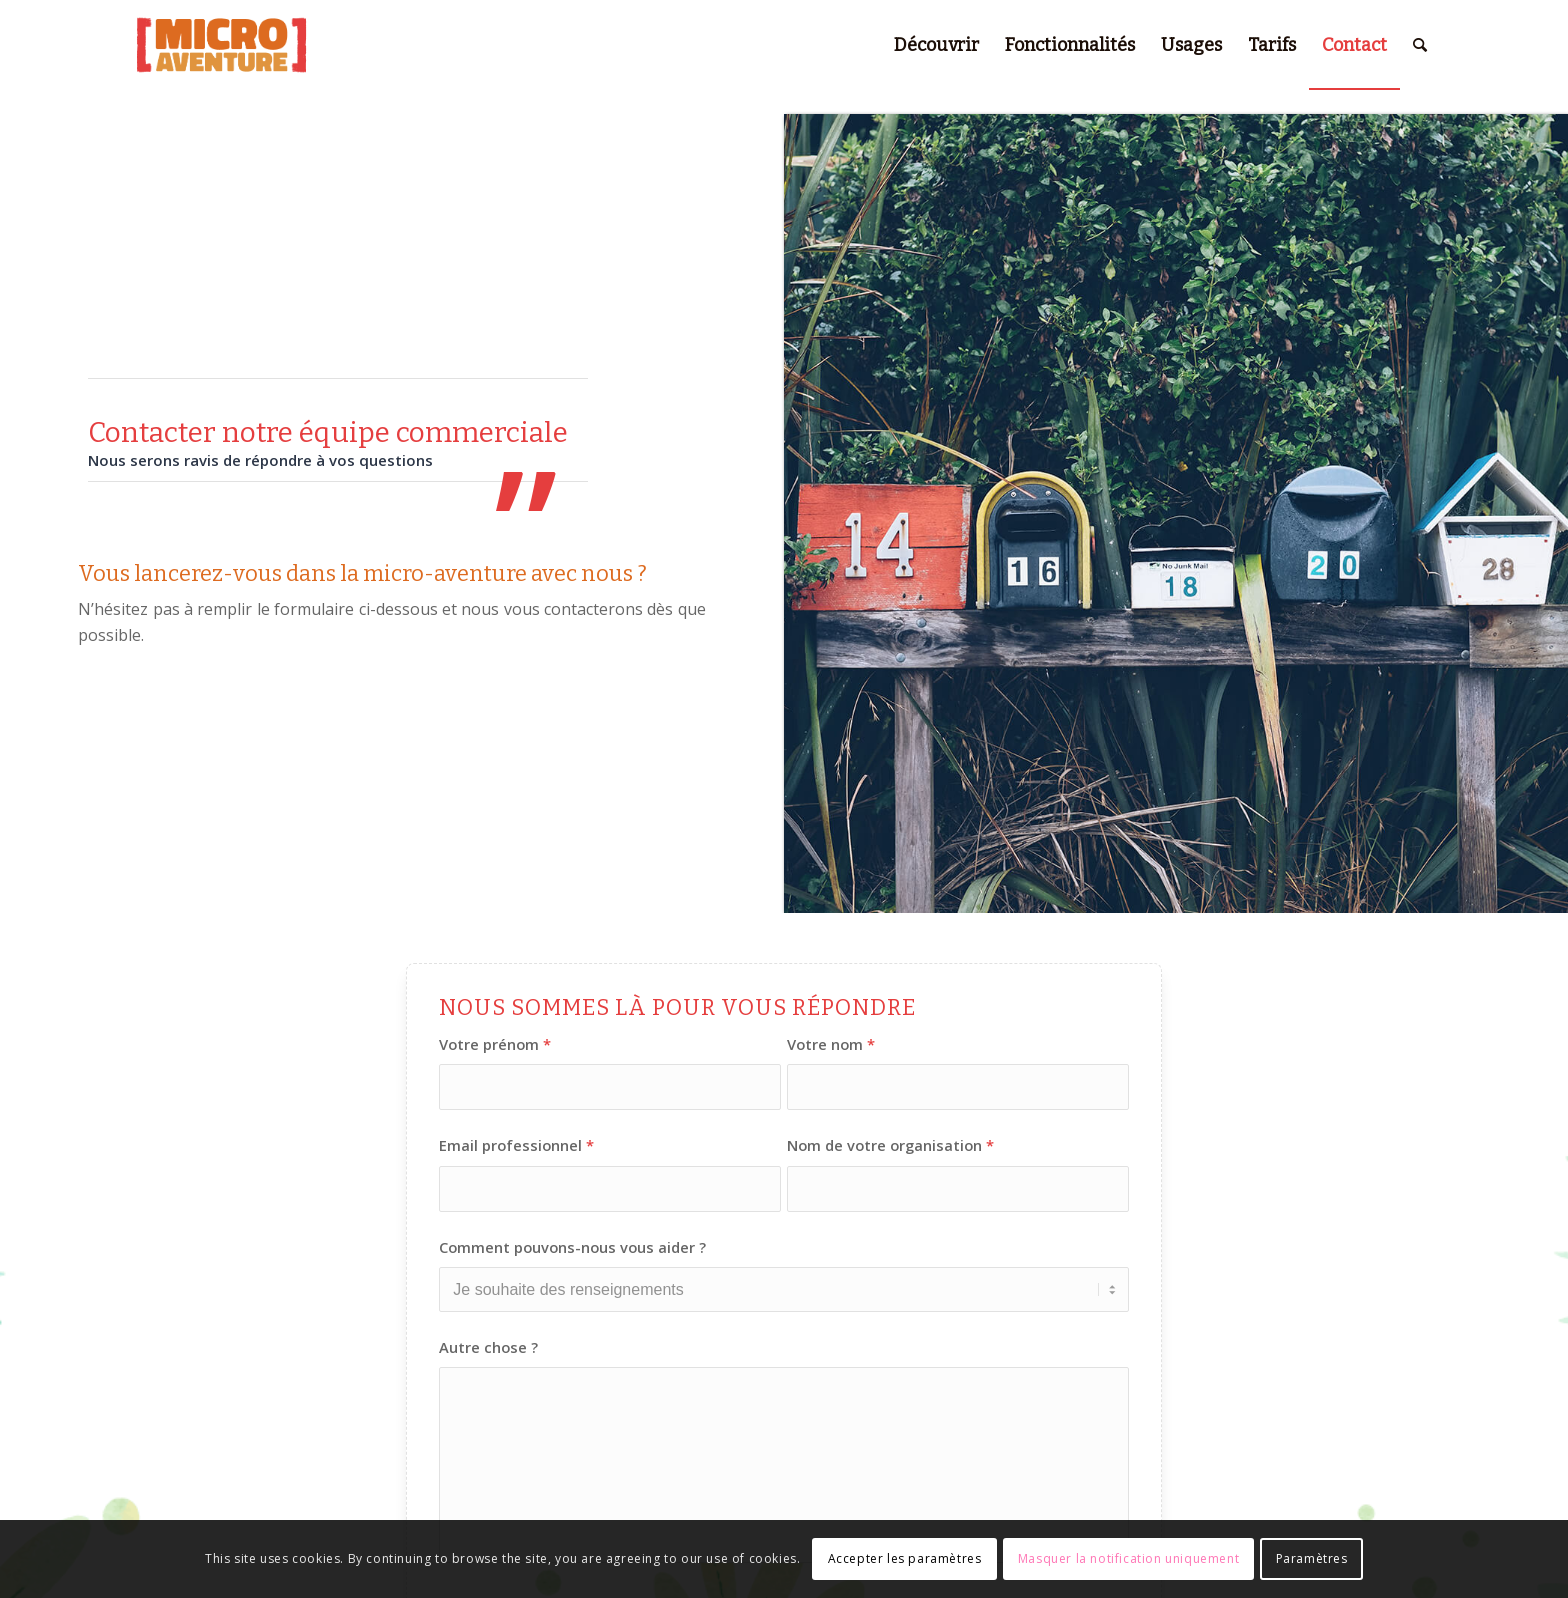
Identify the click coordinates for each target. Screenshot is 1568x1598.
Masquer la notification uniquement (1128, 1558)
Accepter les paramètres (905, 1558)
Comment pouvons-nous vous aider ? (572, 1247)
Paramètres (1312, 1558)
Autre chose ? (488, 1347)
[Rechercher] (1420, 45)
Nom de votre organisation (890, 1145)
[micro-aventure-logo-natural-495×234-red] (221, 45)
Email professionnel (516, 1145)
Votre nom (831, 1044)
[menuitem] (936, 45)
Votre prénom (495, 1044)
